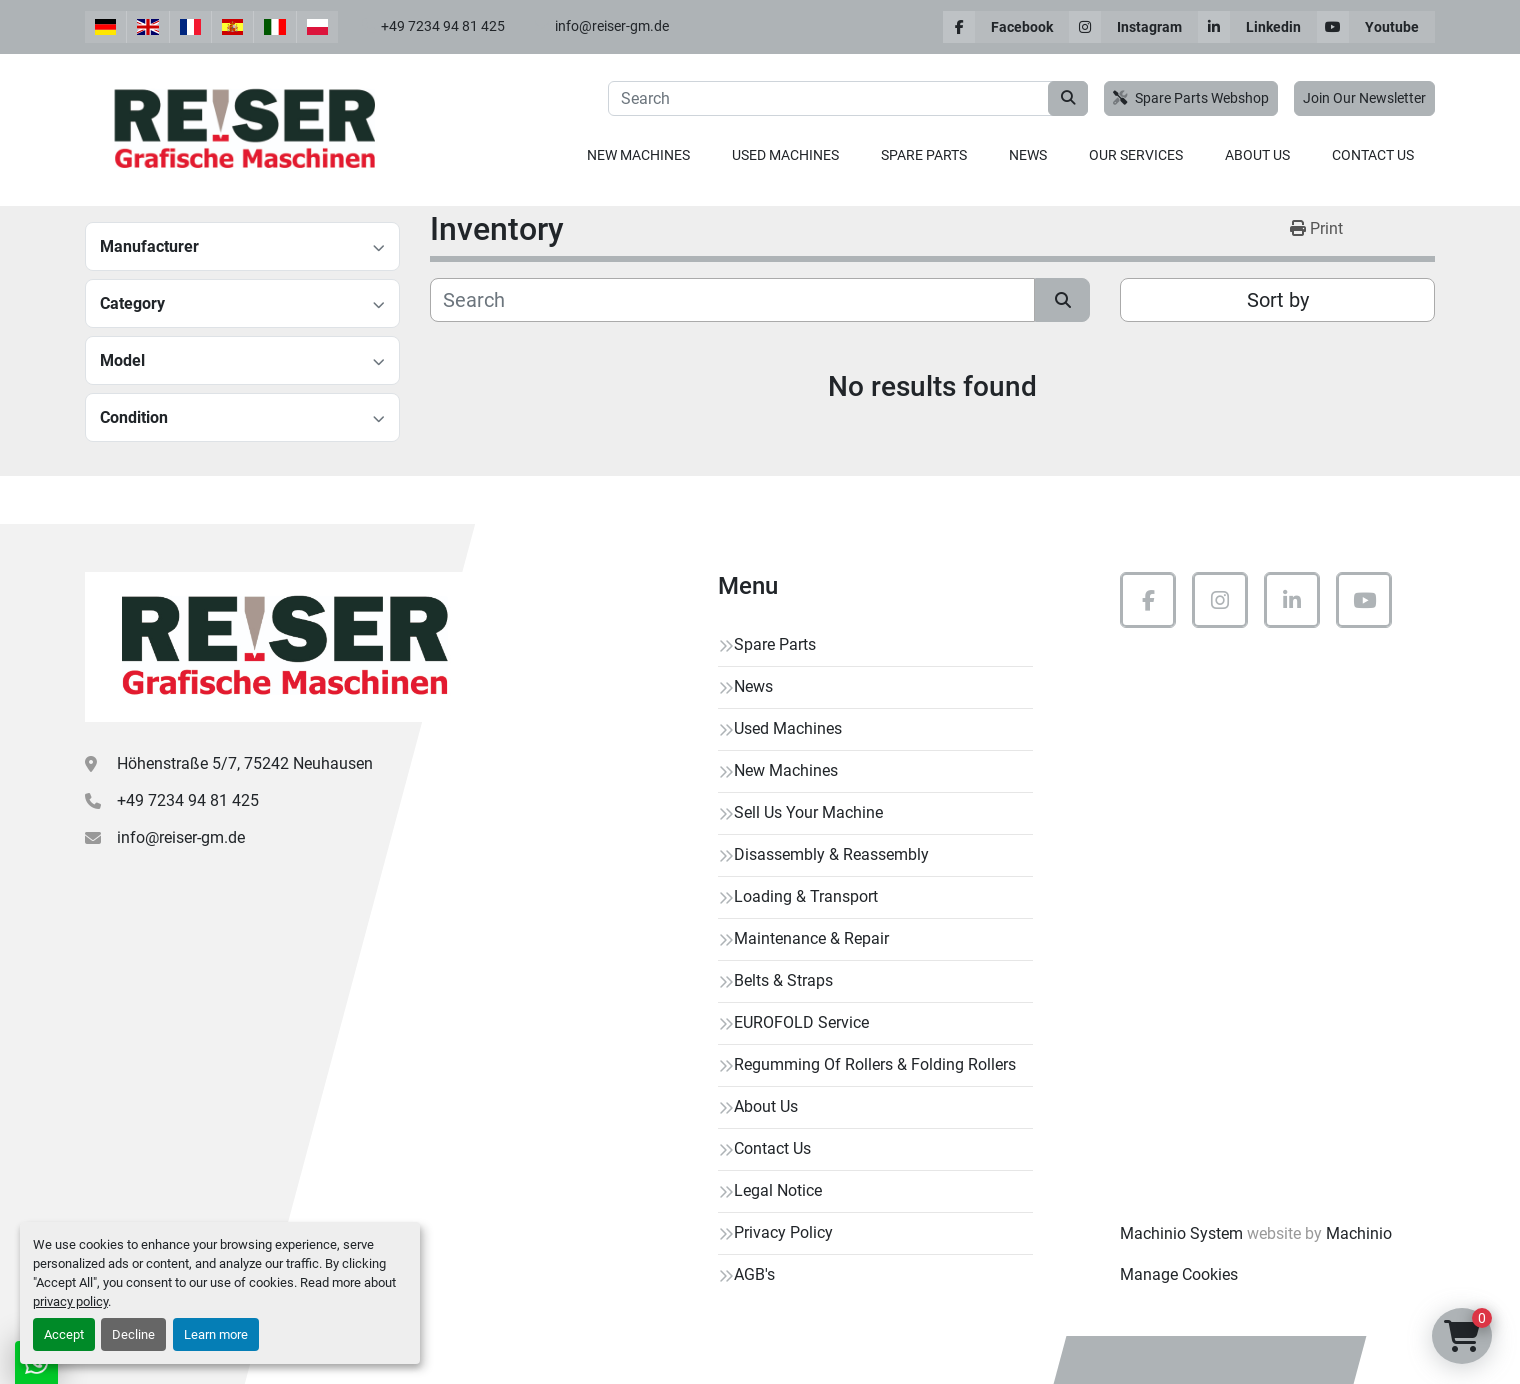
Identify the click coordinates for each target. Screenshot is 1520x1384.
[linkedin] (1257, 27)
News (1028, 155)
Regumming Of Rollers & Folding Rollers (875, 1064)
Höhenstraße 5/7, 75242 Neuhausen (245, 763)
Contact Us (1373, 155)
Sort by (1278, 300)
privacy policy (70, 1301)
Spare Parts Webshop (1191, 98)
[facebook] (1006, 27)
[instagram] (1133, 27)
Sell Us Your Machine (808, 812)
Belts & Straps (783, 980)
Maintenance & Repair (811, 938)
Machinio (1359, 1233)
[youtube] (1376, 27)
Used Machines (785, 155)
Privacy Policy (783, 1232)
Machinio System (1181, 1233)
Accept (64, 1334)
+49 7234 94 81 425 (443, 26)
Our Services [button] (1136, 155)
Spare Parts (924, 155)
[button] (638, 155)
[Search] (848, 99)
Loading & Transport (806, 896)
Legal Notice (778, 1190)
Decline (133, 1334)
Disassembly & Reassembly (831, 854)
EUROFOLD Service (801, 1022)
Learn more (216, 1334)
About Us (1257, 155)
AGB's (754, 1274)
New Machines (638, 155)
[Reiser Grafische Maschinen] (280, 647)
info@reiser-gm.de (612, 26)
